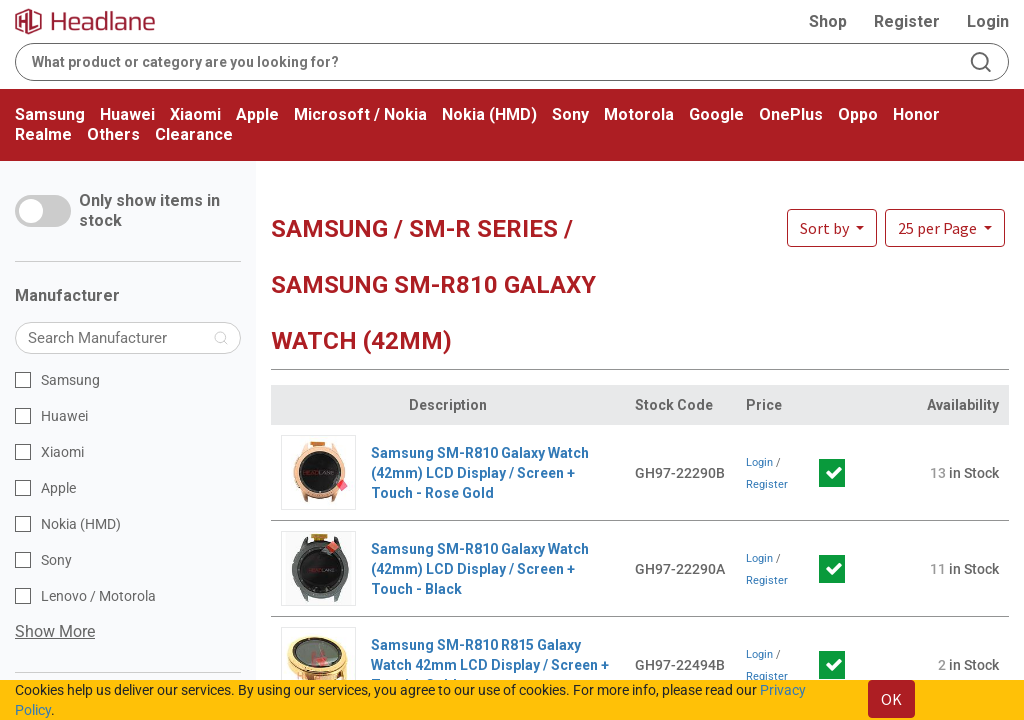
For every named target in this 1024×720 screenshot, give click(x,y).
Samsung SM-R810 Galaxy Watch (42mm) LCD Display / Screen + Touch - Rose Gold (480, 473)
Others (113, 134)
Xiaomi (195, 114)
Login (988, 21)
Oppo (858, 114)
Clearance (194, 134)
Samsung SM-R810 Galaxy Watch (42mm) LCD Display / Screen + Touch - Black (480, 569)
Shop (828, 21)
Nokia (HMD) (489, 114)
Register (907, 21)
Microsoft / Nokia (360, 114)
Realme (43, 134)
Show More (55, 631)
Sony (570, 114)
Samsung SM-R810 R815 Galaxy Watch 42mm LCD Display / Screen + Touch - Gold (490, 665)
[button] (945, 228)
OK (891, 699)
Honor (916, 114)
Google (716, 114)
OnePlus (791, 114)
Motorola (639, 114)
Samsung (50, 114)
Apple (257, 114)
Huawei (127, 114)
